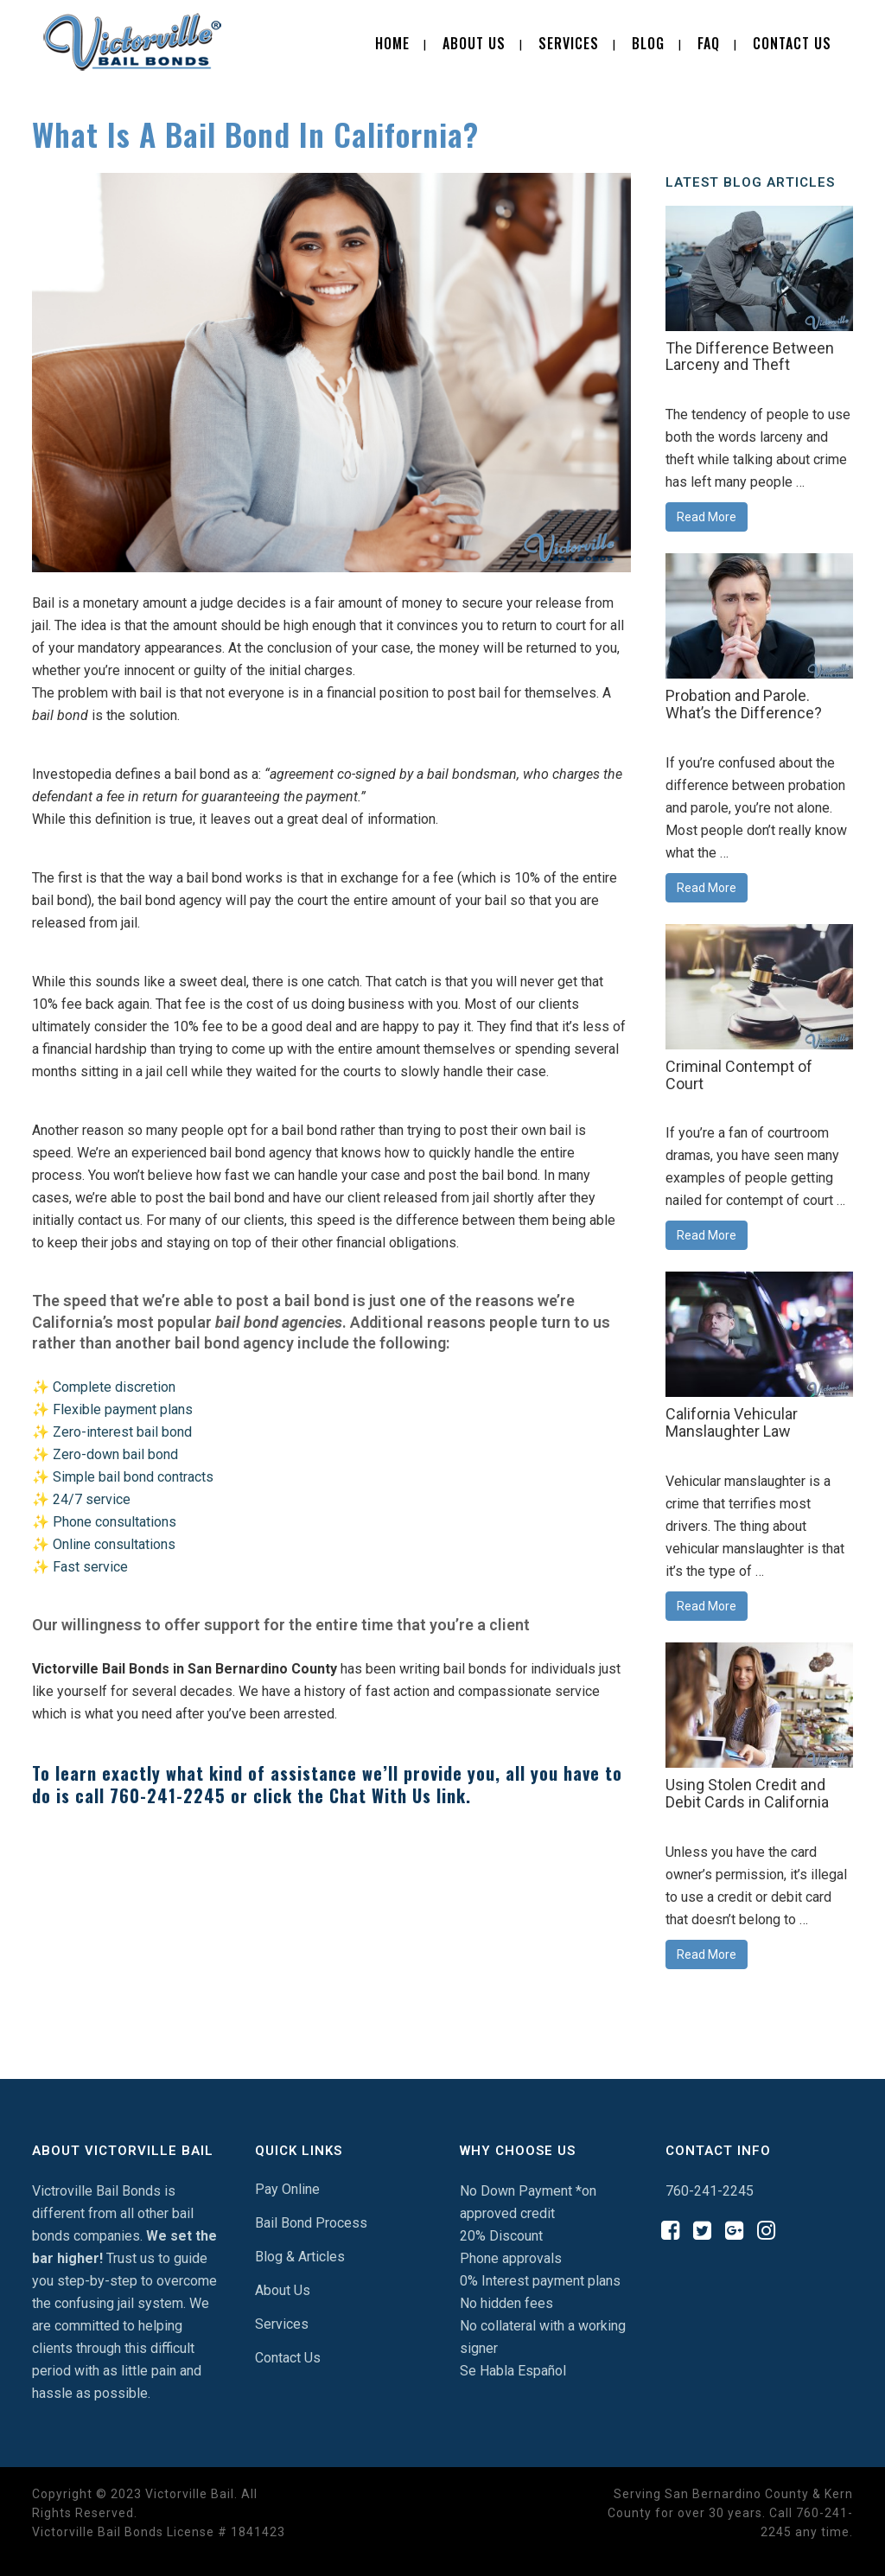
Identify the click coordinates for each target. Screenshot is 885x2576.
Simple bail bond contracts (133, 1477)
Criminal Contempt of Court (738, 1075)
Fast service (90, 1567)
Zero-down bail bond (115, 1454)
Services (282, 2324)
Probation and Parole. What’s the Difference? (743, 704)
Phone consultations (114, 1522)
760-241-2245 (168, 1795)
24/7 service (92, 1499)
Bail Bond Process (311, 2223)
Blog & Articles (300, 2256)
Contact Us (288, 2358)
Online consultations (114, 1544)
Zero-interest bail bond (122, 1432)
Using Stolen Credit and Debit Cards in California (747, 1793)
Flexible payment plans (123, 1409)
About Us (282, 2290)
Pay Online (287, 2189)
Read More (706, 517)
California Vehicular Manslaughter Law (731, 1422)
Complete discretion (114, 1387)
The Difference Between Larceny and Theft (749, 356)
